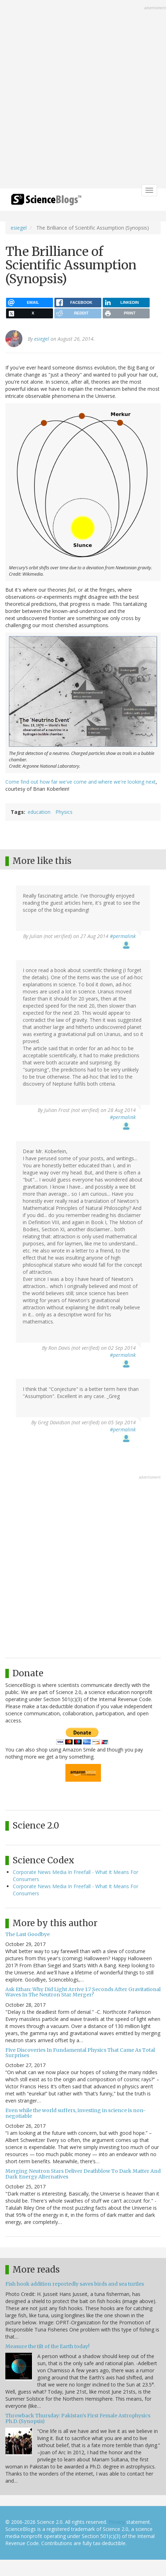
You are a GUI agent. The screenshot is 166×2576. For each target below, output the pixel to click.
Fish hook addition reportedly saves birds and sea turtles (74, 2284)
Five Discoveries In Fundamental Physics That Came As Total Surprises (80, 2053)
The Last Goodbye (27, 1934)
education (39, 812)
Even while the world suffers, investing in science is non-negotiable (75, 2113)
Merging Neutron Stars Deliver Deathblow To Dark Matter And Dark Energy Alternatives (83, 2174)
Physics (64, 812)
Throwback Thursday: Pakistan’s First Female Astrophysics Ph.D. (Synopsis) (77, 2418)
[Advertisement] (83, 95)
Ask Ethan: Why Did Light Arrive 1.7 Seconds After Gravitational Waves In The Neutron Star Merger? (83, 1992)
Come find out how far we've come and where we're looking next (80, 781)
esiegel (19, 227)
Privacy (116, 2522)
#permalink (123, 936)
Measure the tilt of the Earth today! (47, 2346)
